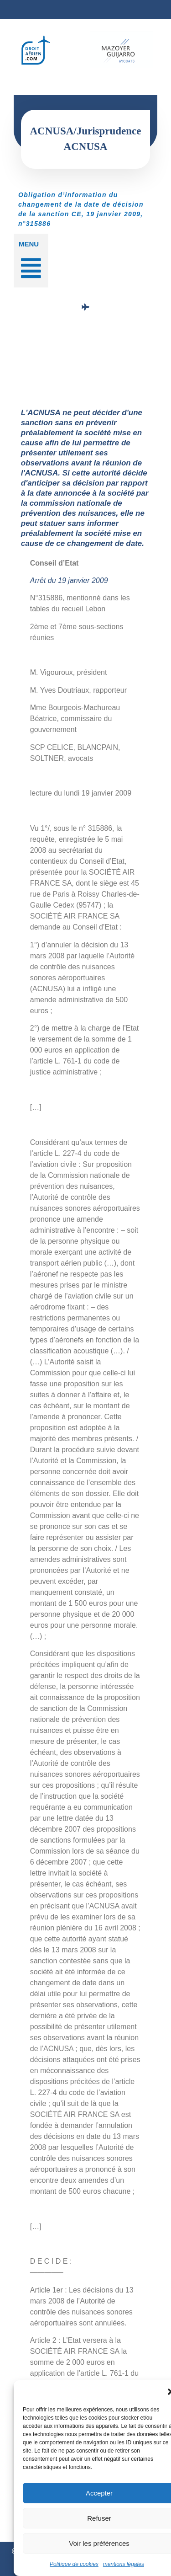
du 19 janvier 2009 (77, 580)
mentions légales (123, 2564)
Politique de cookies (74, 2564)
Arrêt (38, 580)
